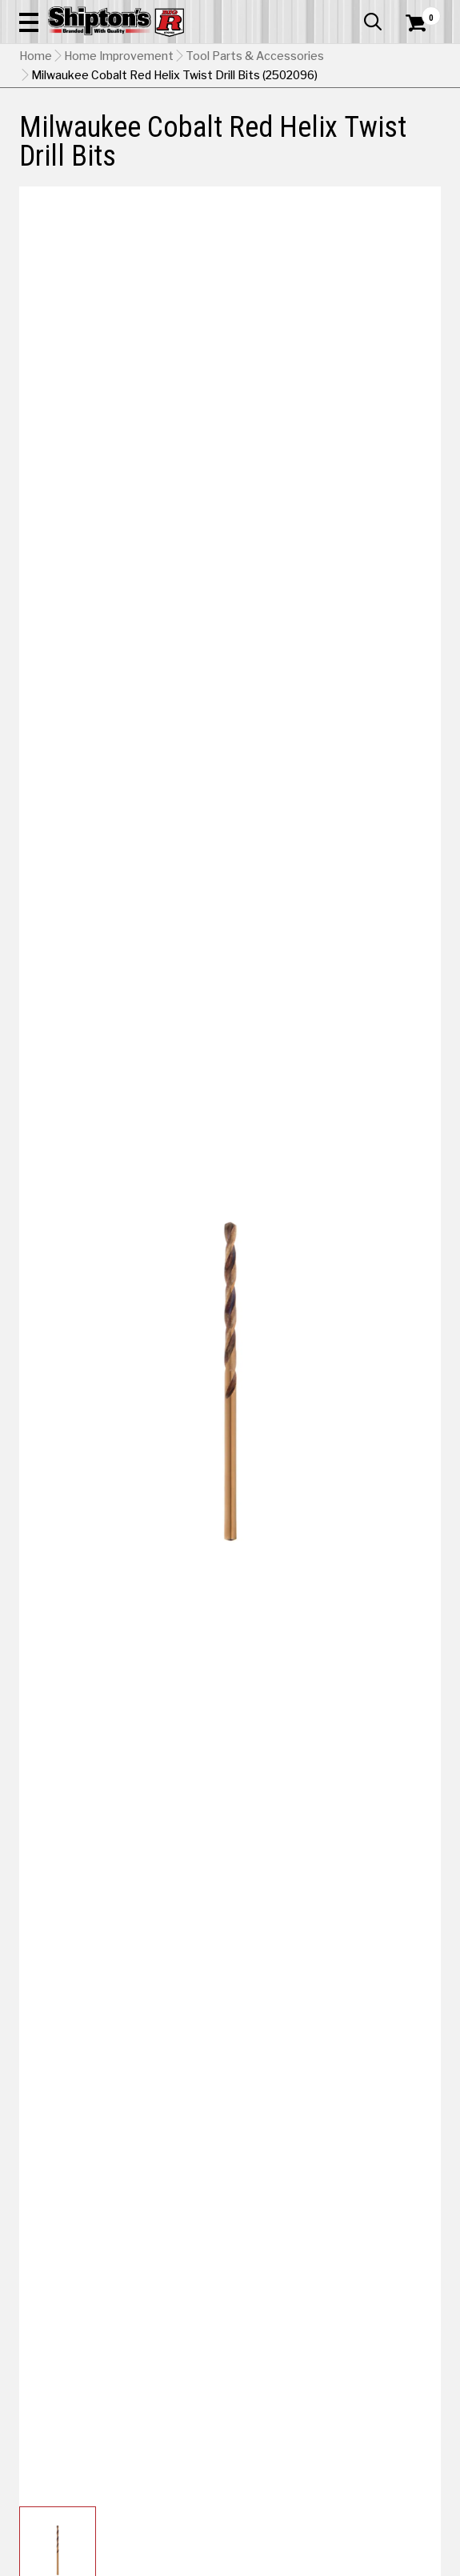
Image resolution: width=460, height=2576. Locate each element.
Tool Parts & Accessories (255, 56)
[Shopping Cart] (423, 23)
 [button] (373, 21)
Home (35, 56)
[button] (28, 21)
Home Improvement (119, 56)
